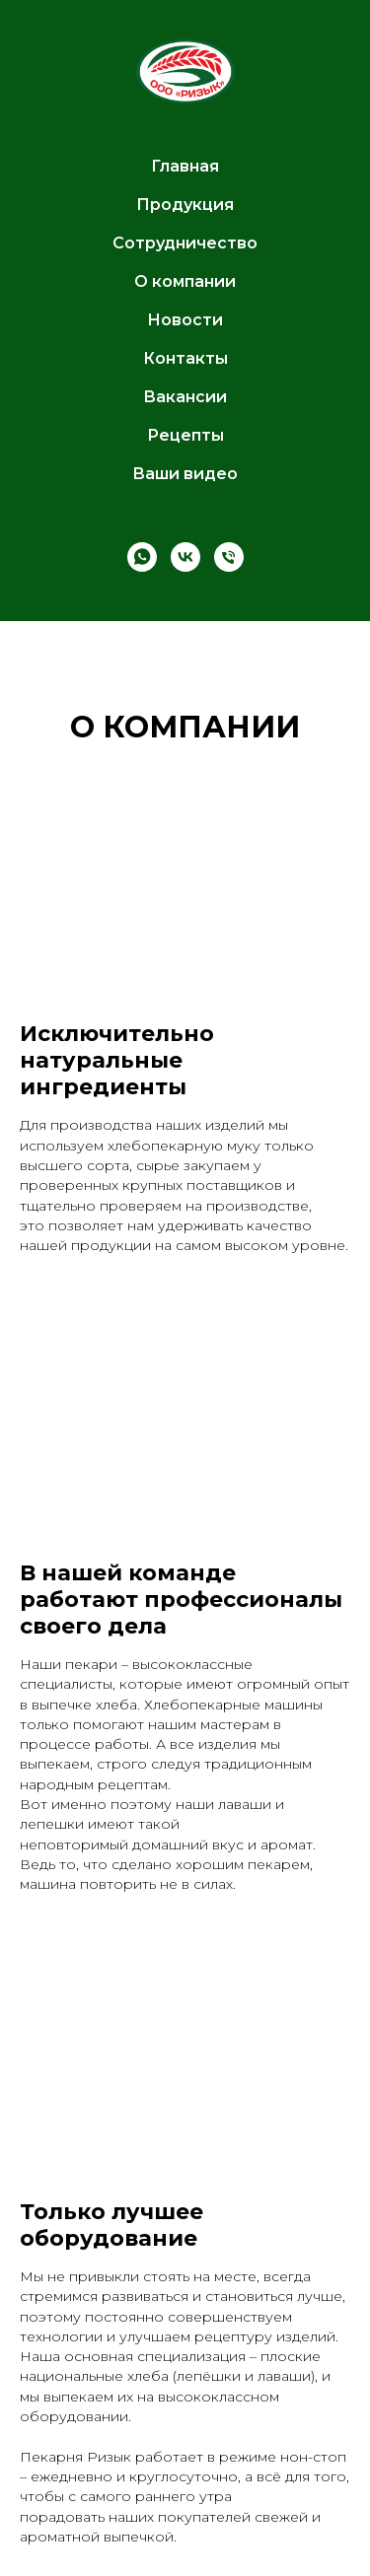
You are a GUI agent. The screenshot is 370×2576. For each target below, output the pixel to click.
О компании (185, 281)
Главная (185, 166)
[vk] (185, 557)
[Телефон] (229, 557)
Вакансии (185, 396)
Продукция (185, 204)
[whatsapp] (142, 557)
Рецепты (185, 435)
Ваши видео (185, 473)
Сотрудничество (185, 243)
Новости (185, 320)
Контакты (185, 358)
